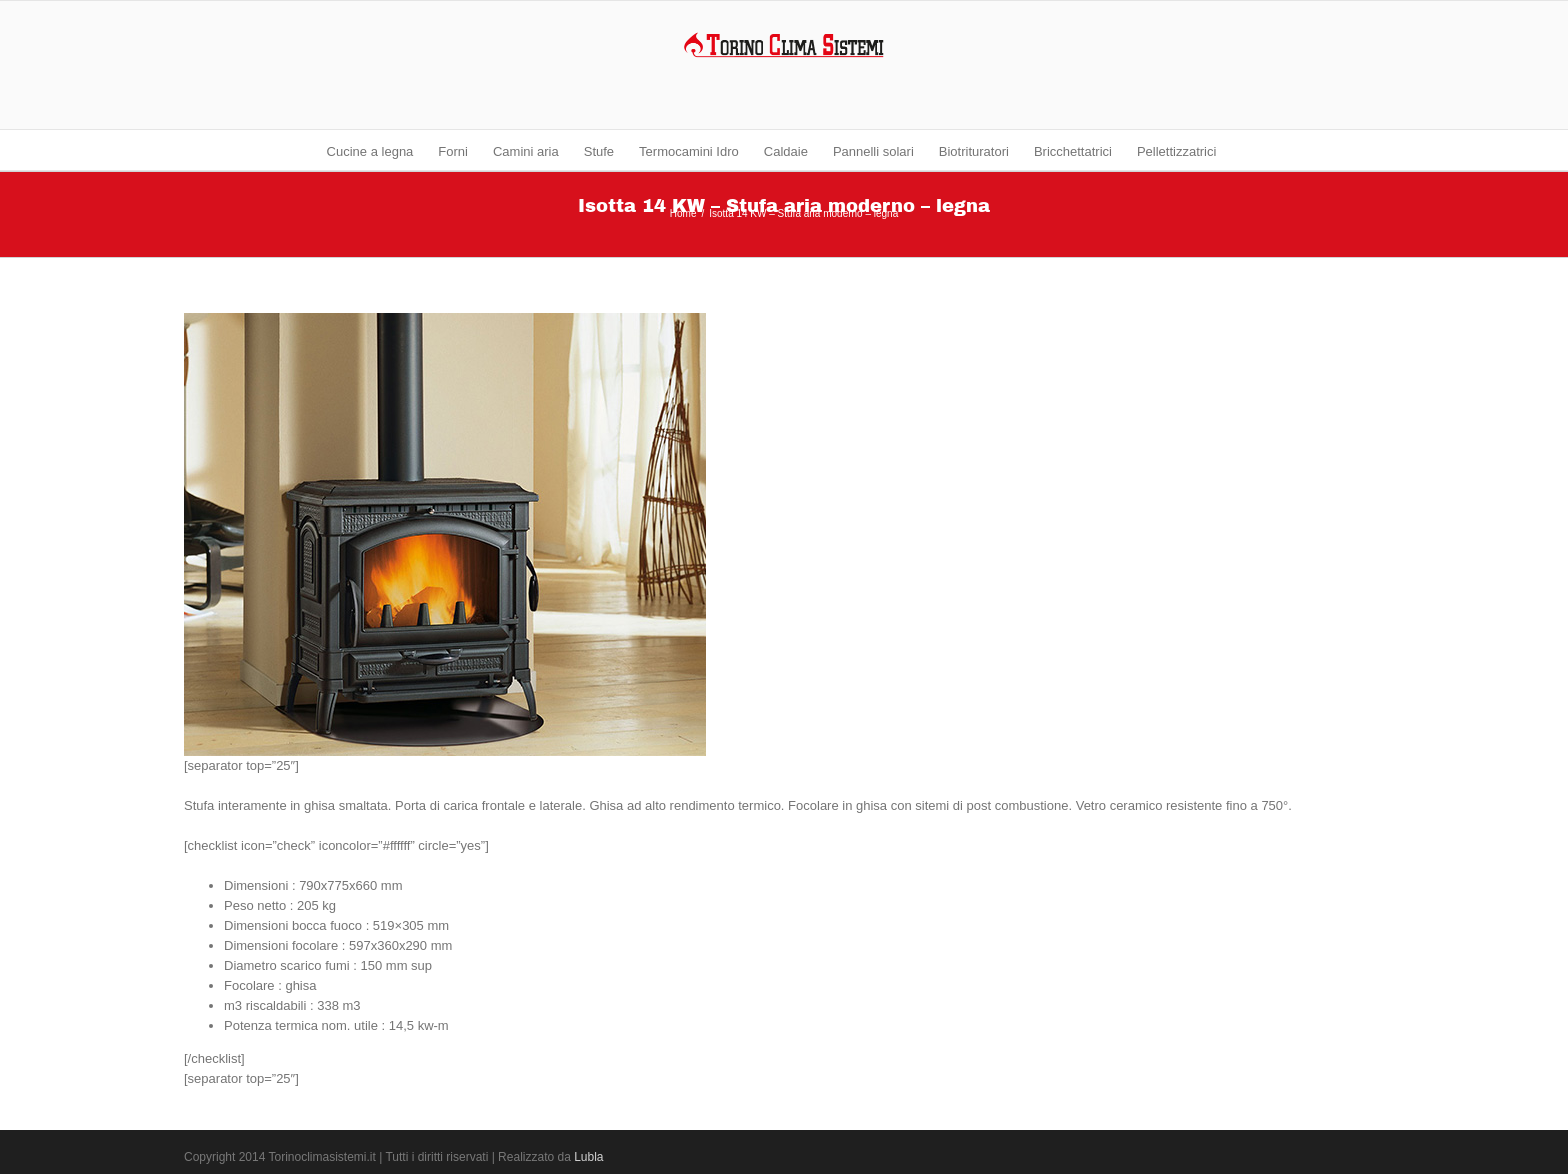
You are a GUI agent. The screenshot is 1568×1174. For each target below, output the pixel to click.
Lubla (588, 1157)
